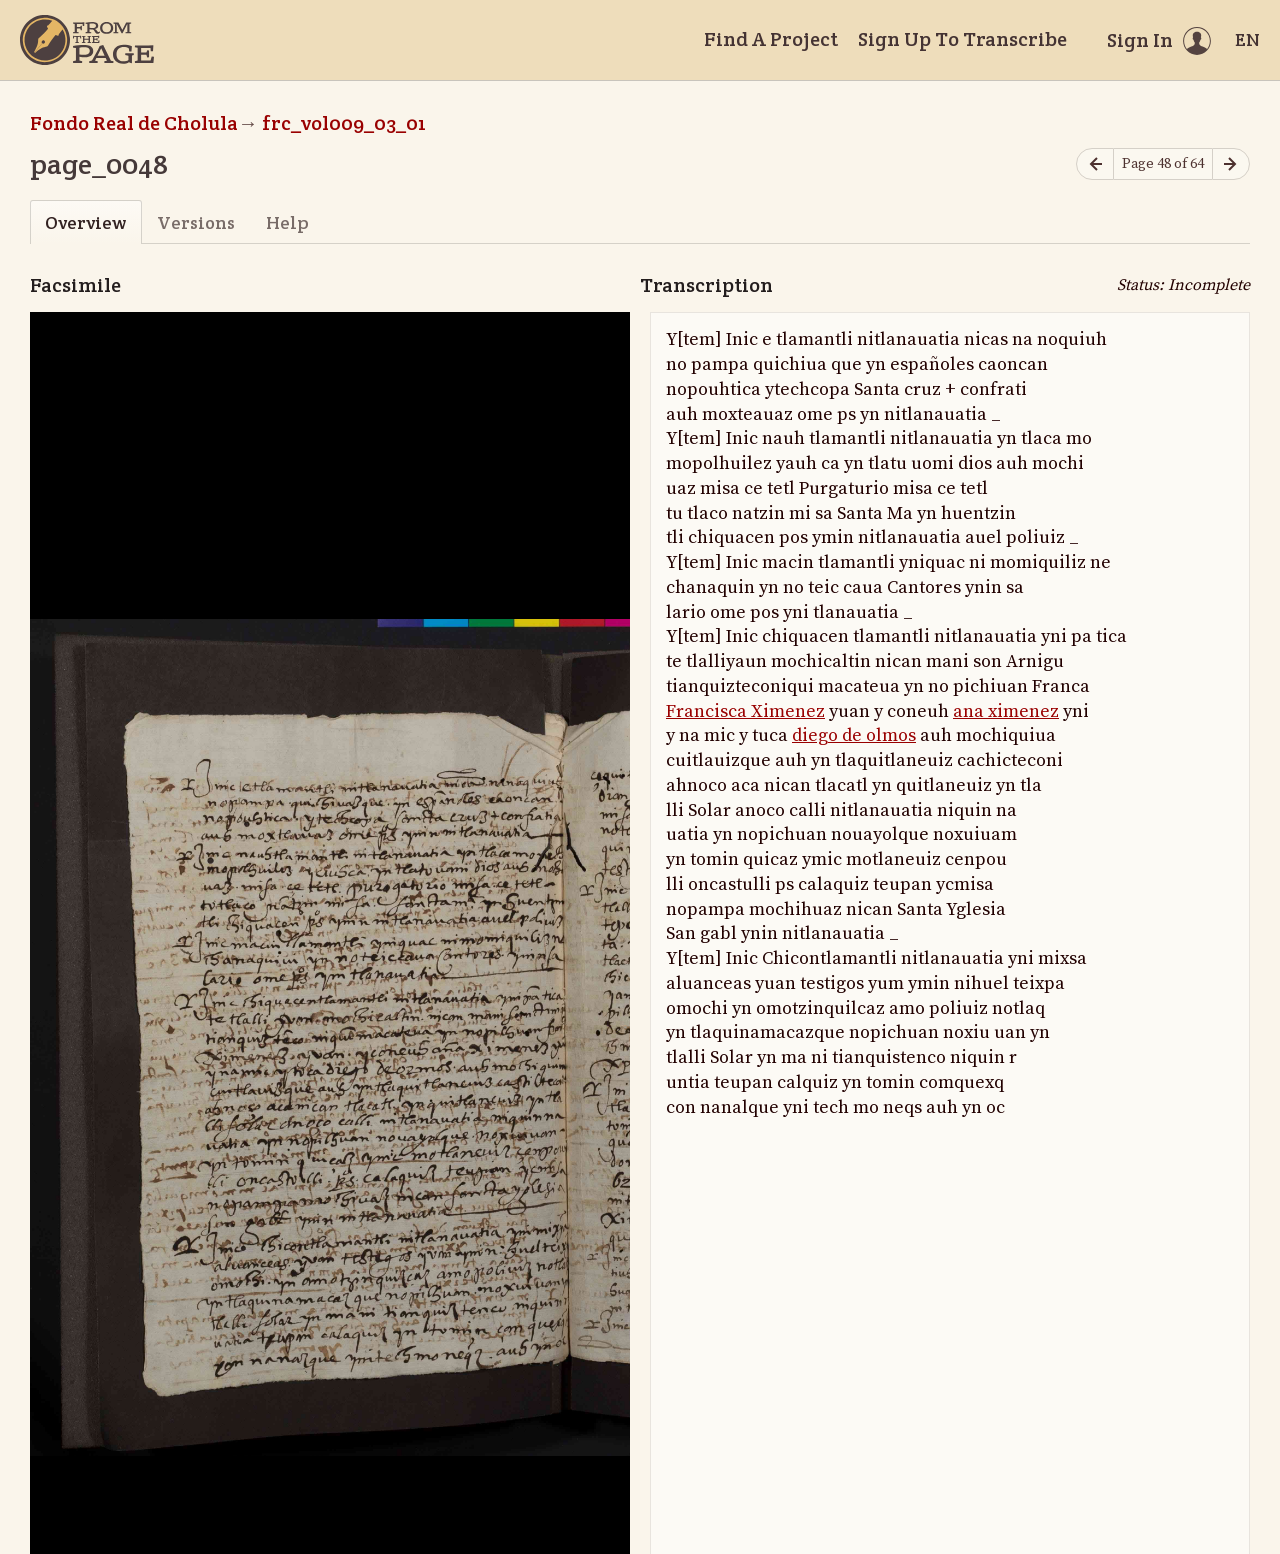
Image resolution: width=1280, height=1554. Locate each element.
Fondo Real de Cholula (134, 123)
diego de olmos (854, 735)
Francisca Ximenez (745, 711)
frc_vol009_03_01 (344, 123)
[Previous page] (1095, 164)
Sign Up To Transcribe (962, 39)
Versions (196, 222)
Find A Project (771, 39)
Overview (85, 222)
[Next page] (1231, 164)
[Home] (87, 40)
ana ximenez (1006, 711)
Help (287, 222)
